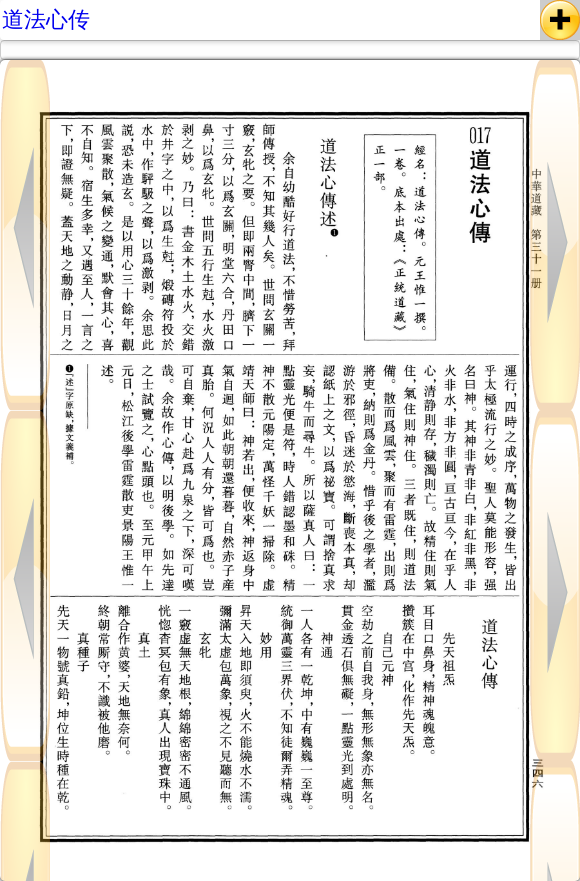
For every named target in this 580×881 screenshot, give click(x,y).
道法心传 (46, 19)
